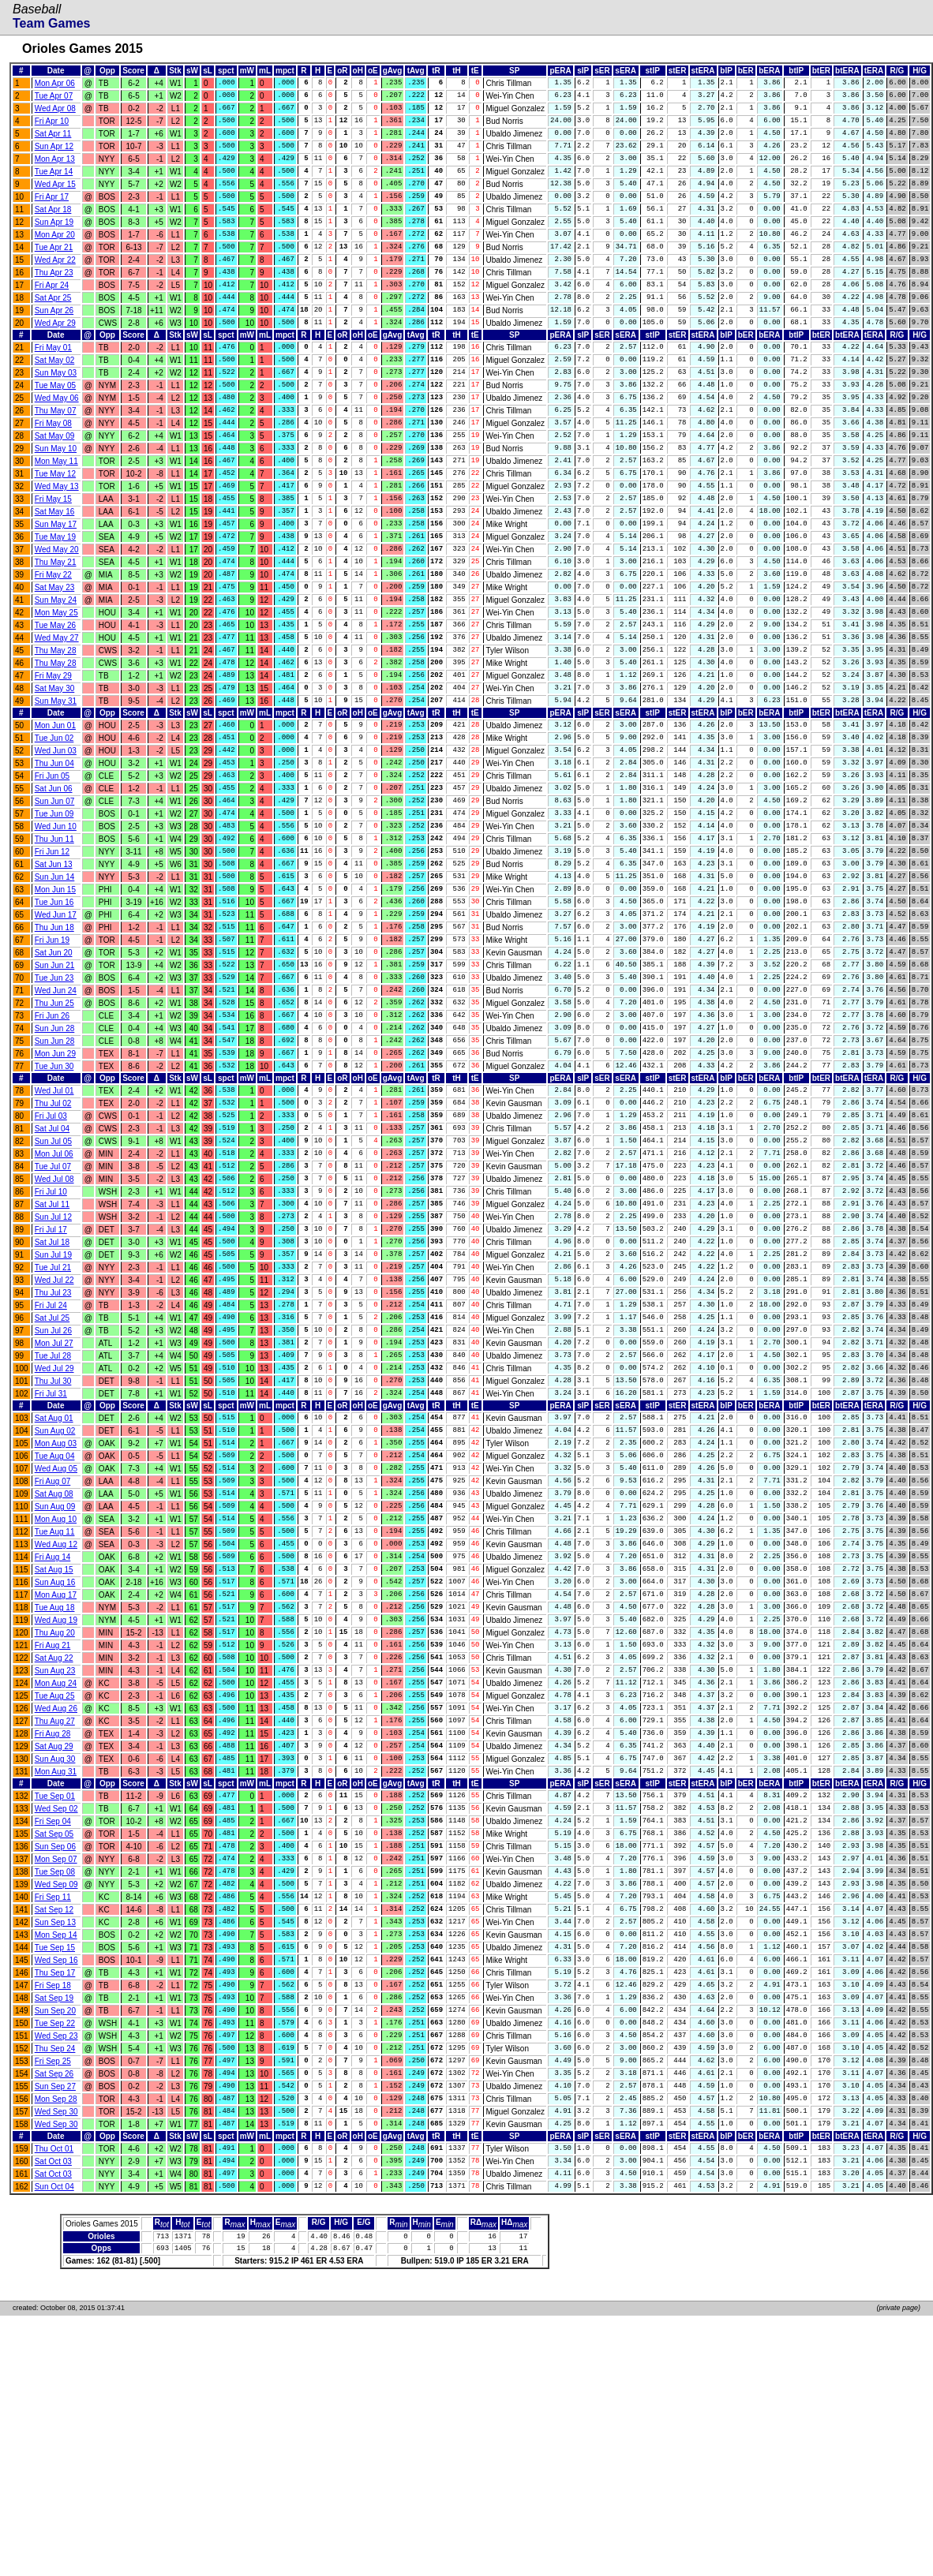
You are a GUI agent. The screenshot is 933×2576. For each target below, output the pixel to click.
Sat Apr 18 (53, 226)
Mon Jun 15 (55, 988)
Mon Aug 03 (56, 1608)
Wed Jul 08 (54, 1312)
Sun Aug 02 (55, 1594)
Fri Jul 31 (51, 1554)
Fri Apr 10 (52, 126)
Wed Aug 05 (56, 1636)
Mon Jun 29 (55, 1172)
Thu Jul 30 (53, 1539)
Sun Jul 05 (53, 1270)
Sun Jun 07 (55, 888)
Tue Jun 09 (54, 903)
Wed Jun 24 (56, 1101)
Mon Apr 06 (55, 84)
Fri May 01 (53, 380)
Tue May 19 (55, 593)
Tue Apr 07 (54, 98)
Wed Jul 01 (54, 1213)
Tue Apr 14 (54, 183)
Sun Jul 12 (53, 1355)
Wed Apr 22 (55, 283)
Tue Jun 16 (54, 1002)
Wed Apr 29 (55, 354)
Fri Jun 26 (52, 1130)
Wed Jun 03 (56, 832)
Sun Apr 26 (54, 339)
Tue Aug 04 (55, 1622)
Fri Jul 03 (51, 1241)
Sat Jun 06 (54, 874)
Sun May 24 (56, 664)
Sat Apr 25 (53, 325)
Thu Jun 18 (54, 1030)
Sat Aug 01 (54, 1580)
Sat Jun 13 (54, 959)
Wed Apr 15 (55, 197)
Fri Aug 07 (53, 1651)
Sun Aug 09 (55, 1679)
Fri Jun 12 (52, 945)
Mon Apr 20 (55, 254)
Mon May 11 (56, 507)
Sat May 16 (55, 564)
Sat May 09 (55, 479)
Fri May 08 (53, 465)
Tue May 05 (55, 422)
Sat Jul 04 (52, 1255)
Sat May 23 (55, 649)
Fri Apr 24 (52, 311)
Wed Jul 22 (54, 1426)
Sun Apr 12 (54, 155)
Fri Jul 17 (51, 1369)
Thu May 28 (56, 720)
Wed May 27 (57, 706)
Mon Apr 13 (55, 169)
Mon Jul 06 (54, 1284)
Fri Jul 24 (51, 1454)
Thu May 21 (56, 621)
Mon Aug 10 (56, 1693)
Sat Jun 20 (54, 1059)
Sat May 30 (55, 763)
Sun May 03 (56, 408)
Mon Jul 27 (54, 1497)
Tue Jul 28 (53, 1511)
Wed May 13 (57, 536)
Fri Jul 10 (51, 1326)
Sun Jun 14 (55, 974)
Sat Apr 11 (53, 140)
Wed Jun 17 (56, 1016)
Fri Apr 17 (52, 212)
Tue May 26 (55, 692)
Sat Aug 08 (54, 1665)
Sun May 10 (56, 493)
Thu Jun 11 (54, 931)
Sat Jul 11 (52, 1341)
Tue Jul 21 (53, 1412)
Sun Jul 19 (53, 1397)
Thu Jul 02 (53, 1227)
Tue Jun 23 (54, 1087)
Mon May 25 (56, 678)
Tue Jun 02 (54, 817)
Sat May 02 (55, 394)
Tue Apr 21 (54, 268)
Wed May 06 (57, 436)
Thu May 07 (56, 451)
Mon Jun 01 (55, 803)
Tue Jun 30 (54, 1187)
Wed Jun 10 (56, 917)
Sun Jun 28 (55, 1144)
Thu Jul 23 (53, 1440)
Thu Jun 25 (54, 1116)
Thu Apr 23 (54, 297)
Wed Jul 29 (54, 1525)
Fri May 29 (53, 749)
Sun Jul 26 (53, 1483)
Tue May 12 (55, 522)
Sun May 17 (56, 578)
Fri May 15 (53, 550)
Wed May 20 (57, 607)
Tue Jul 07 (53, 1298)
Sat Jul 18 (52, 1383)
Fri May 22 (53, 635)
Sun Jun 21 (55, 1073)
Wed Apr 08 (55, 112)
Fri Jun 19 (52, 1045)
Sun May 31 (56, 777)
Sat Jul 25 (52, 1468)
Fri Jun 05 (52, 860)
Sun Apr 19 (54, 240)
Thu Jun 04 (54, 846)
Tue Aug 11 (55, 1707)
